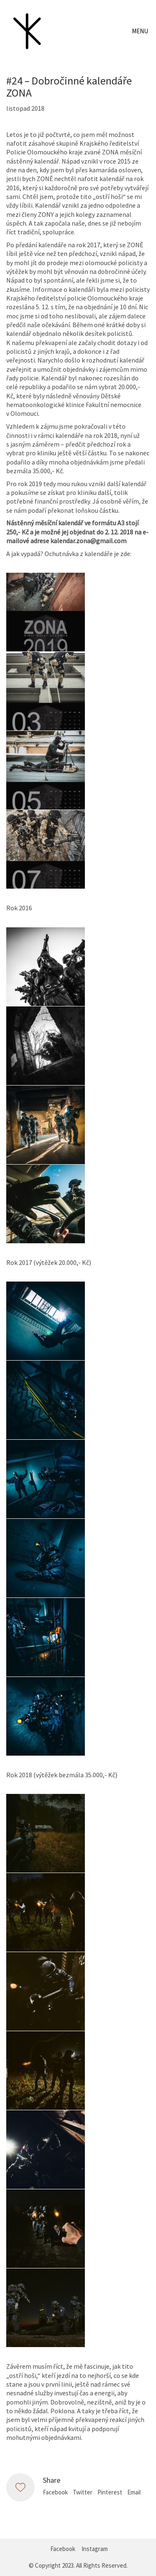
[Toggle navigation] (141, 31)
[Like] (20, 2487)
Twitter (82, 2492)
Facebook (55, 2492)
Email (134, 2492)
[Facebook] (62, 2549)
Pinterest (109, 2492)
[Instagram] (95, 2549)
